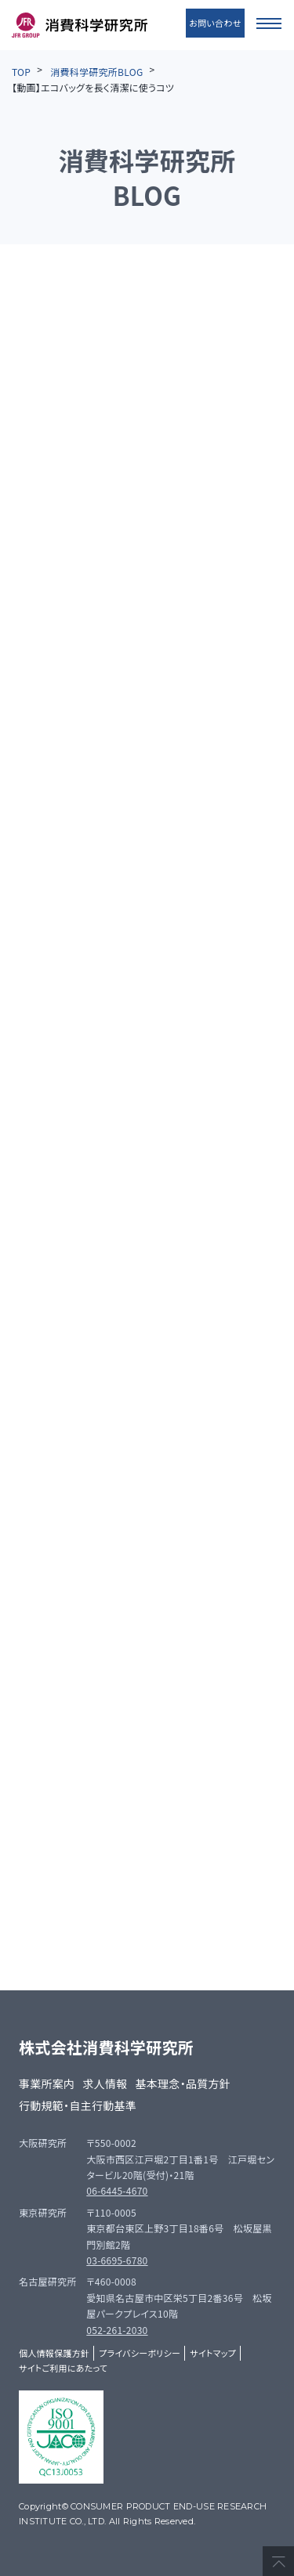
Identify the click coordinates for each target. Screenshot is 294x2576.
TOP (21, 71)
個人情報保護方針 (54, 2353)
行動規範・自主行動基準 (77, 2105)
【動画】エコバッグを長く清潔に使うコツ (93, 87)
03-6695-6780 (116, 2260)
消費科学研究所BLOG (96, 71)
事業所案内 (46, 2083)
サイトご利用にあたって (63, 2367)
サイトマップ (213, 2353)
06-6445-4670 (116, 2190)
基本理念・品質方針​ (183, 2083)
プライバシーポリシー (139, 2353)
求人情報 (104, 2083)
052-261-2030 (116, 2329)
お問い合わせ (215, 22)
